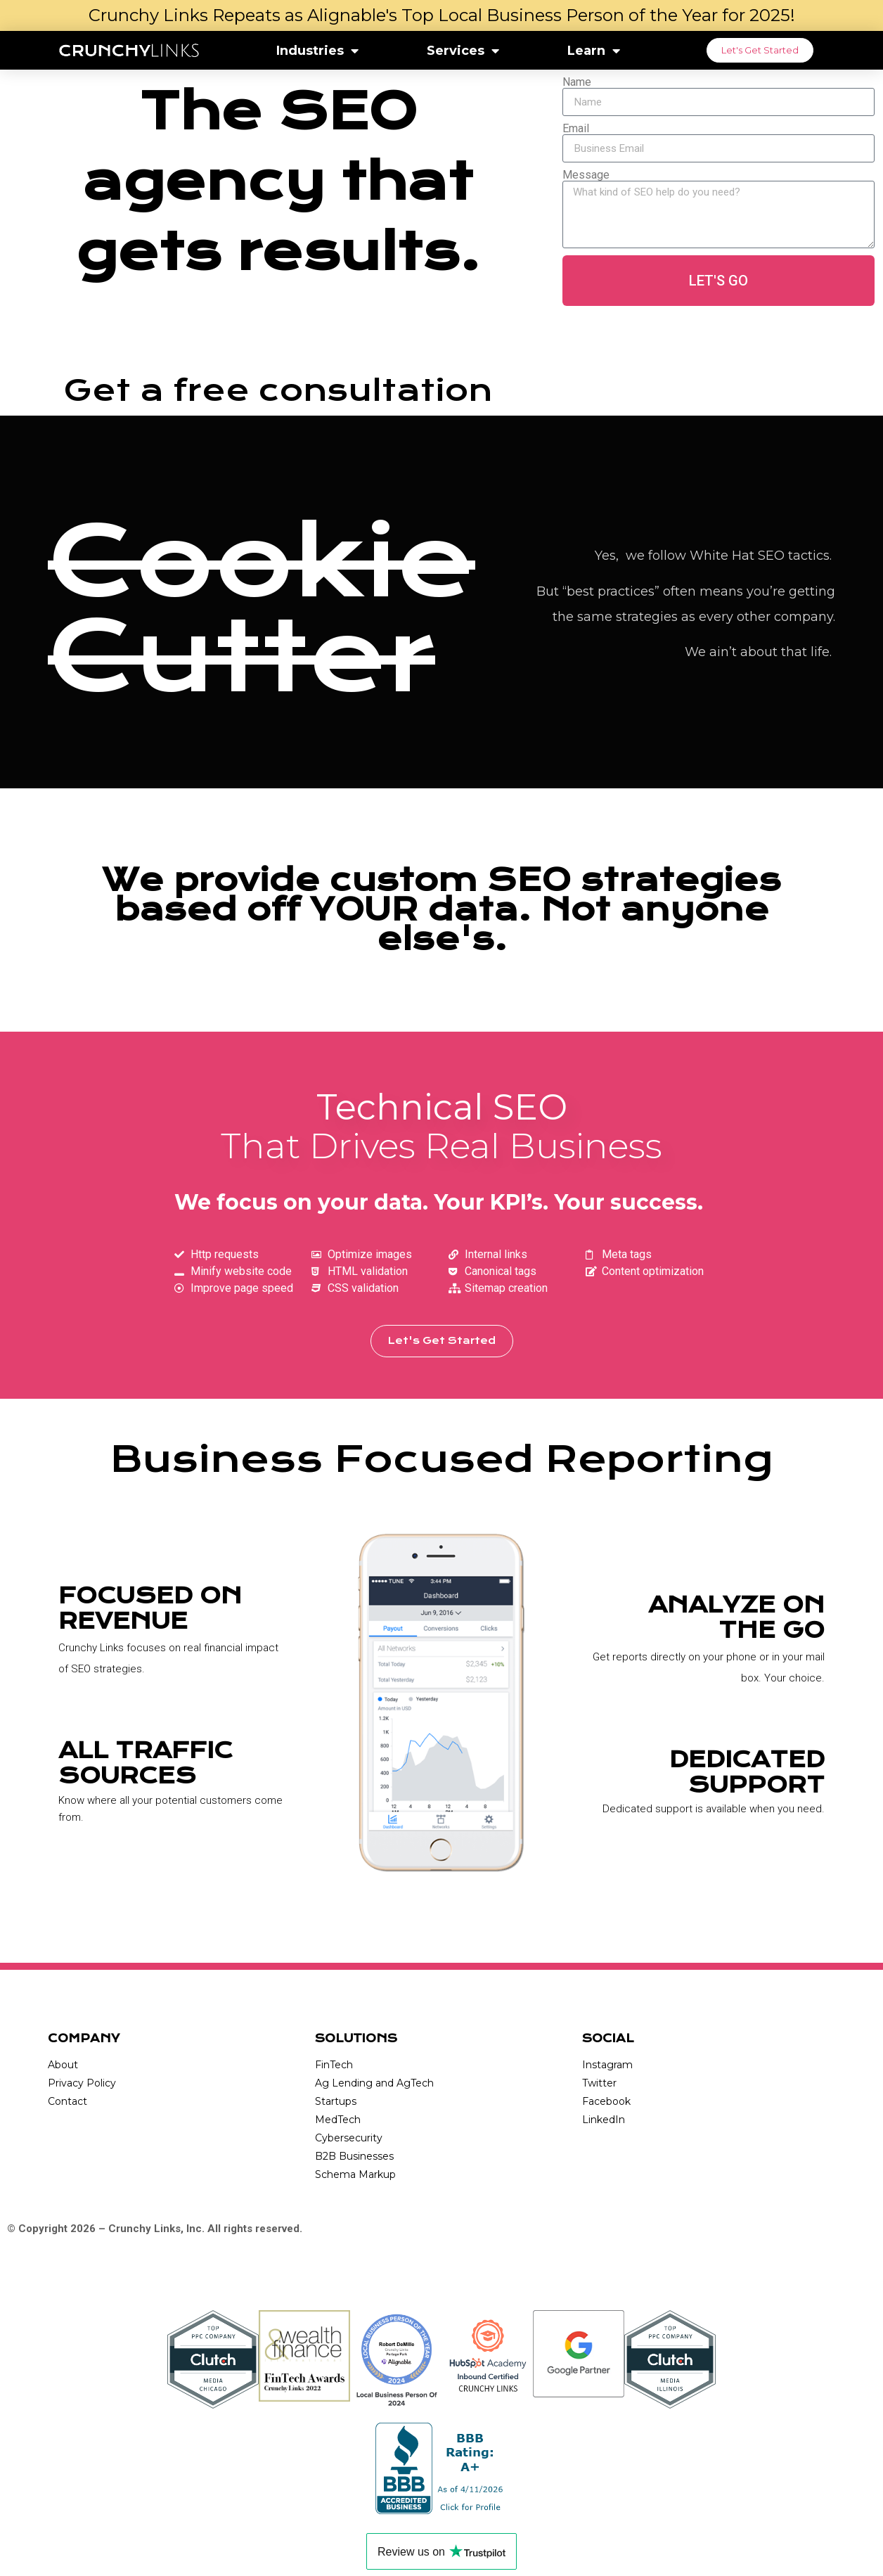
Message (586, 175)
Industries (317, 50)
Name (576, 82)
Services (463, 50)
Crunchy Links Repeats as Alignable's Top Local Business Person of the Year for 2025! (442, 15)
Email (575, 128)
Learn (593, 50)
